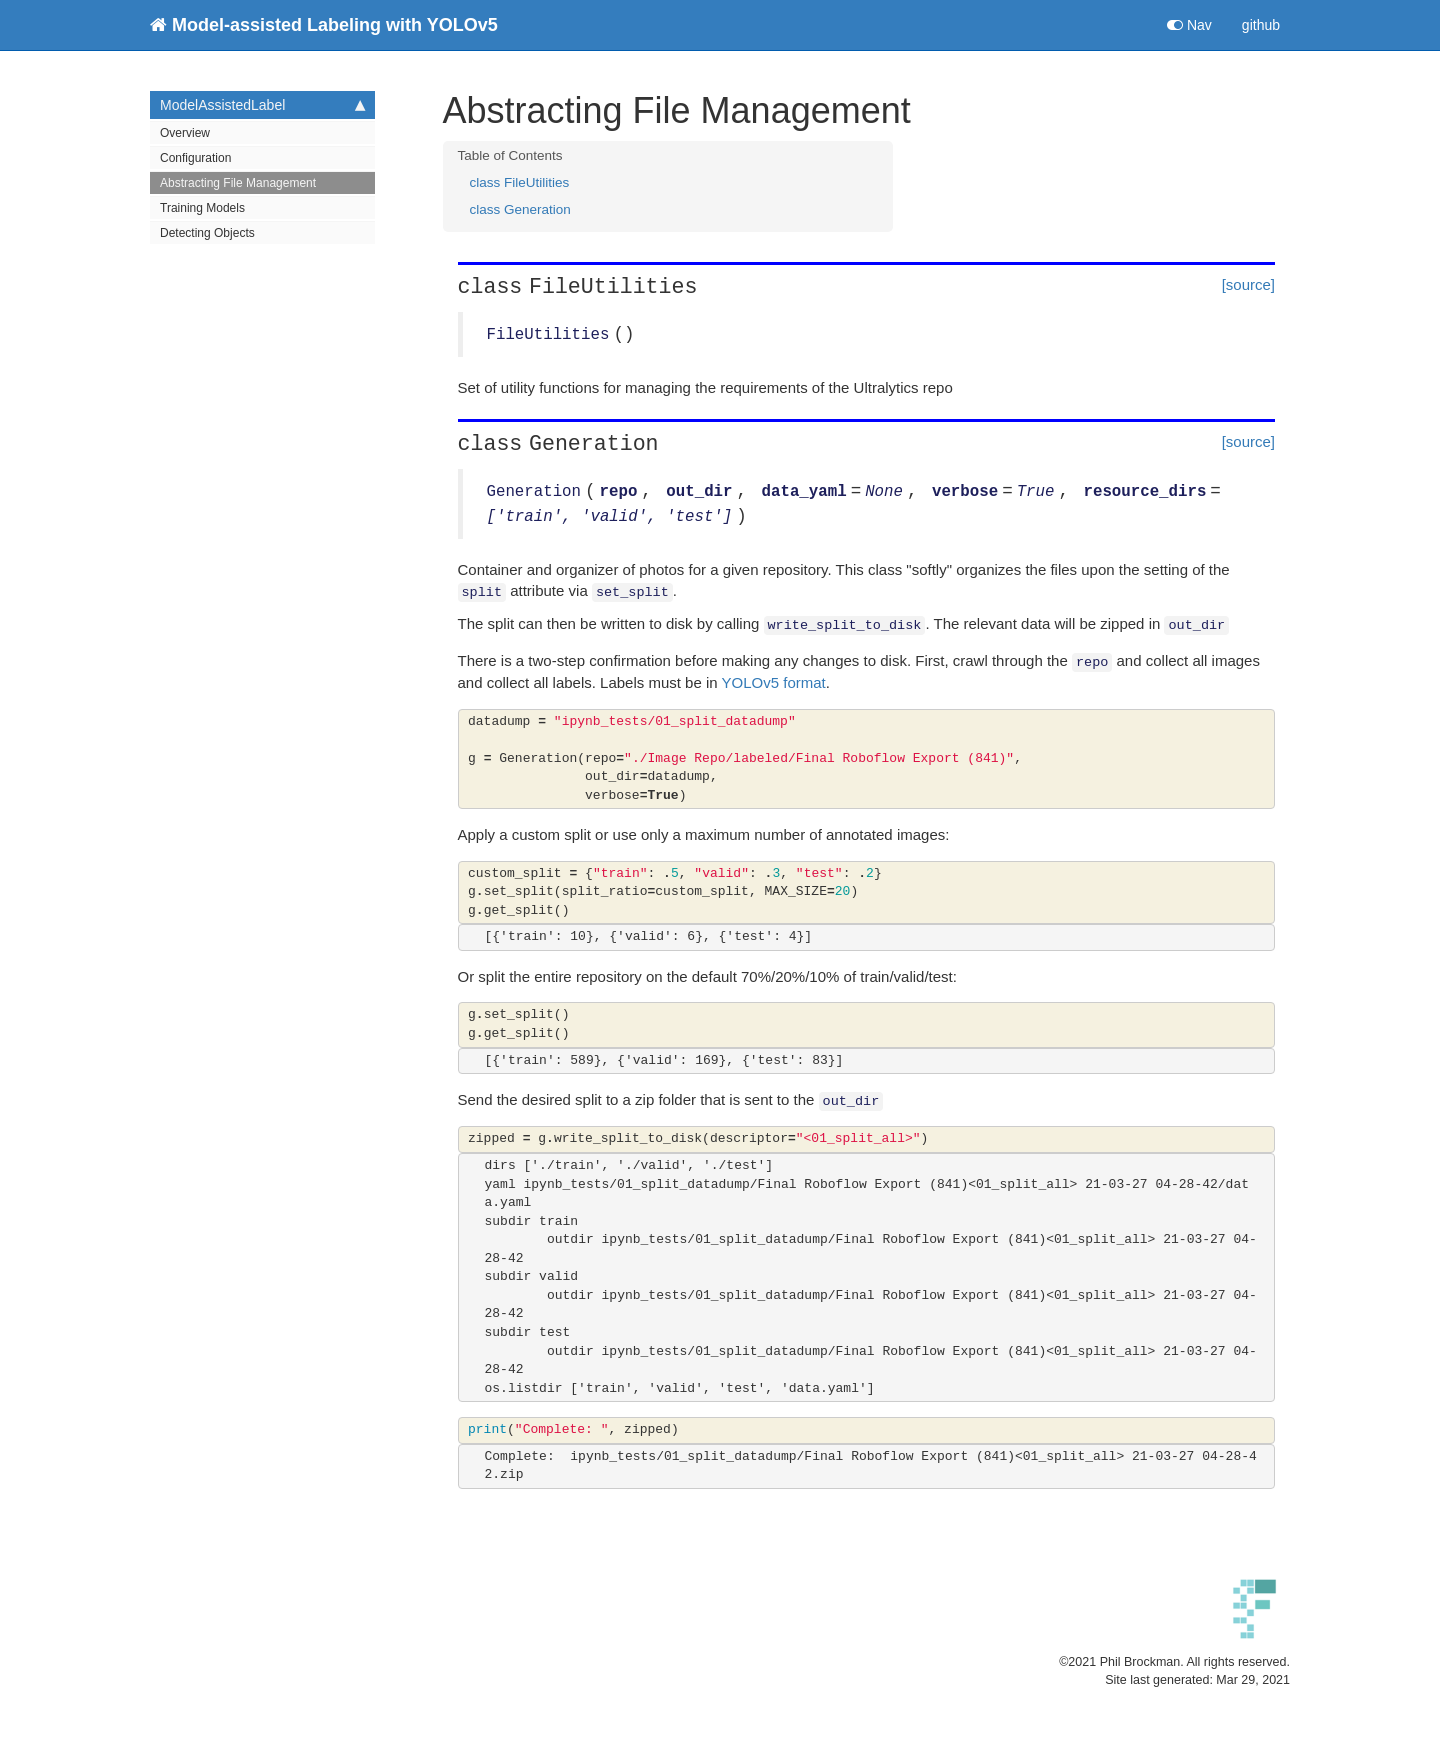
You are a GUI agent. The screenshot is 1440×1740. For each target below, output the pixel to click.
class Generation (520, 209)
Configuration (195, 158)
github (1261, 25)
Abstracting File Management (238, 183)
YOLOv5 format (774, 682)
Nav (1189, 25)
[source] (1248, 284)
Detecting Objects (207, 233)
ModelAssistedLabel (262, 105)
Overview (185, 133)
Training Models (202, 208)
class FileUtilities (520, 182)
